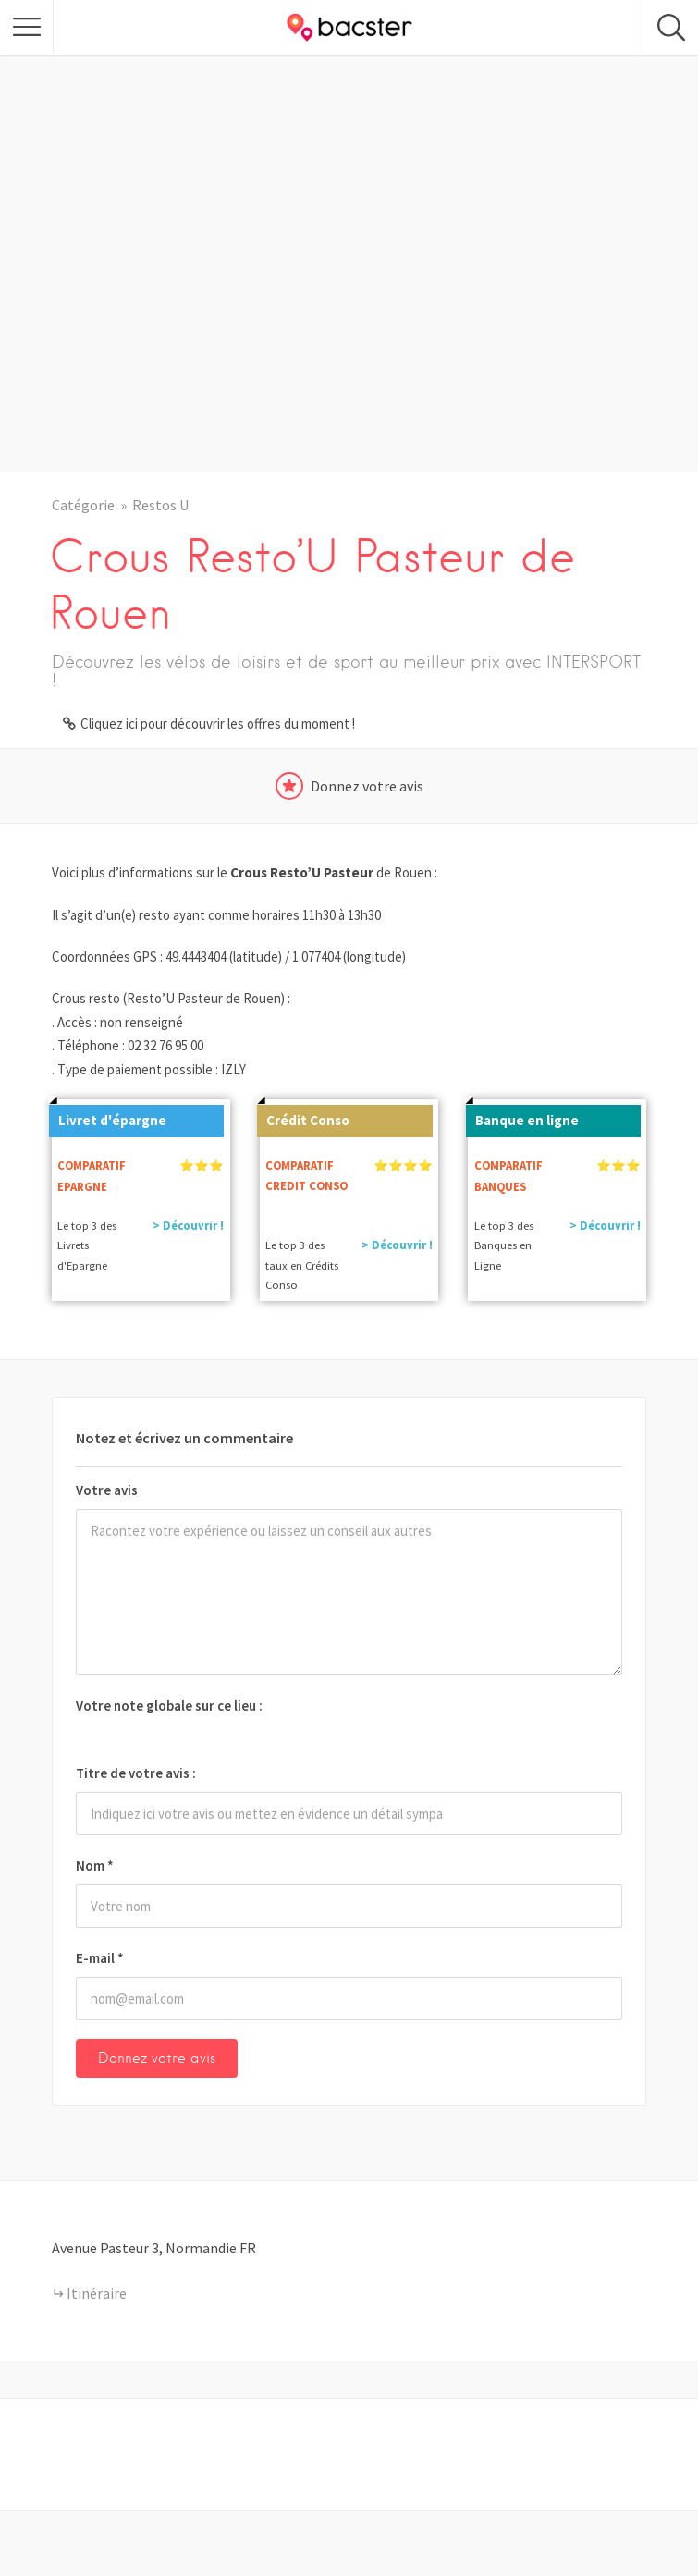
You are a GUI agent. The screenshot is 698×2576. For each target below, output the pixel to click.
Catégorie (83, 505)
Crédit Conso (303, 1117)
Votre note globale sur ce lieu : (169, 1705)
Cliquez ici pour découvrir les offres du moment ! (217, 723)
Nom (95, 1865)
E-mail (100, 1958)
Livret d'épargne (107, 1117)
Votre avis (107, 1490)
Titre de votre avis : (136, 1773)
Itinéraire (97, 2293)
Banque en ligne (522, 1117)
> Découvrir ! (188, 1226)
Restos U (160, 505)
